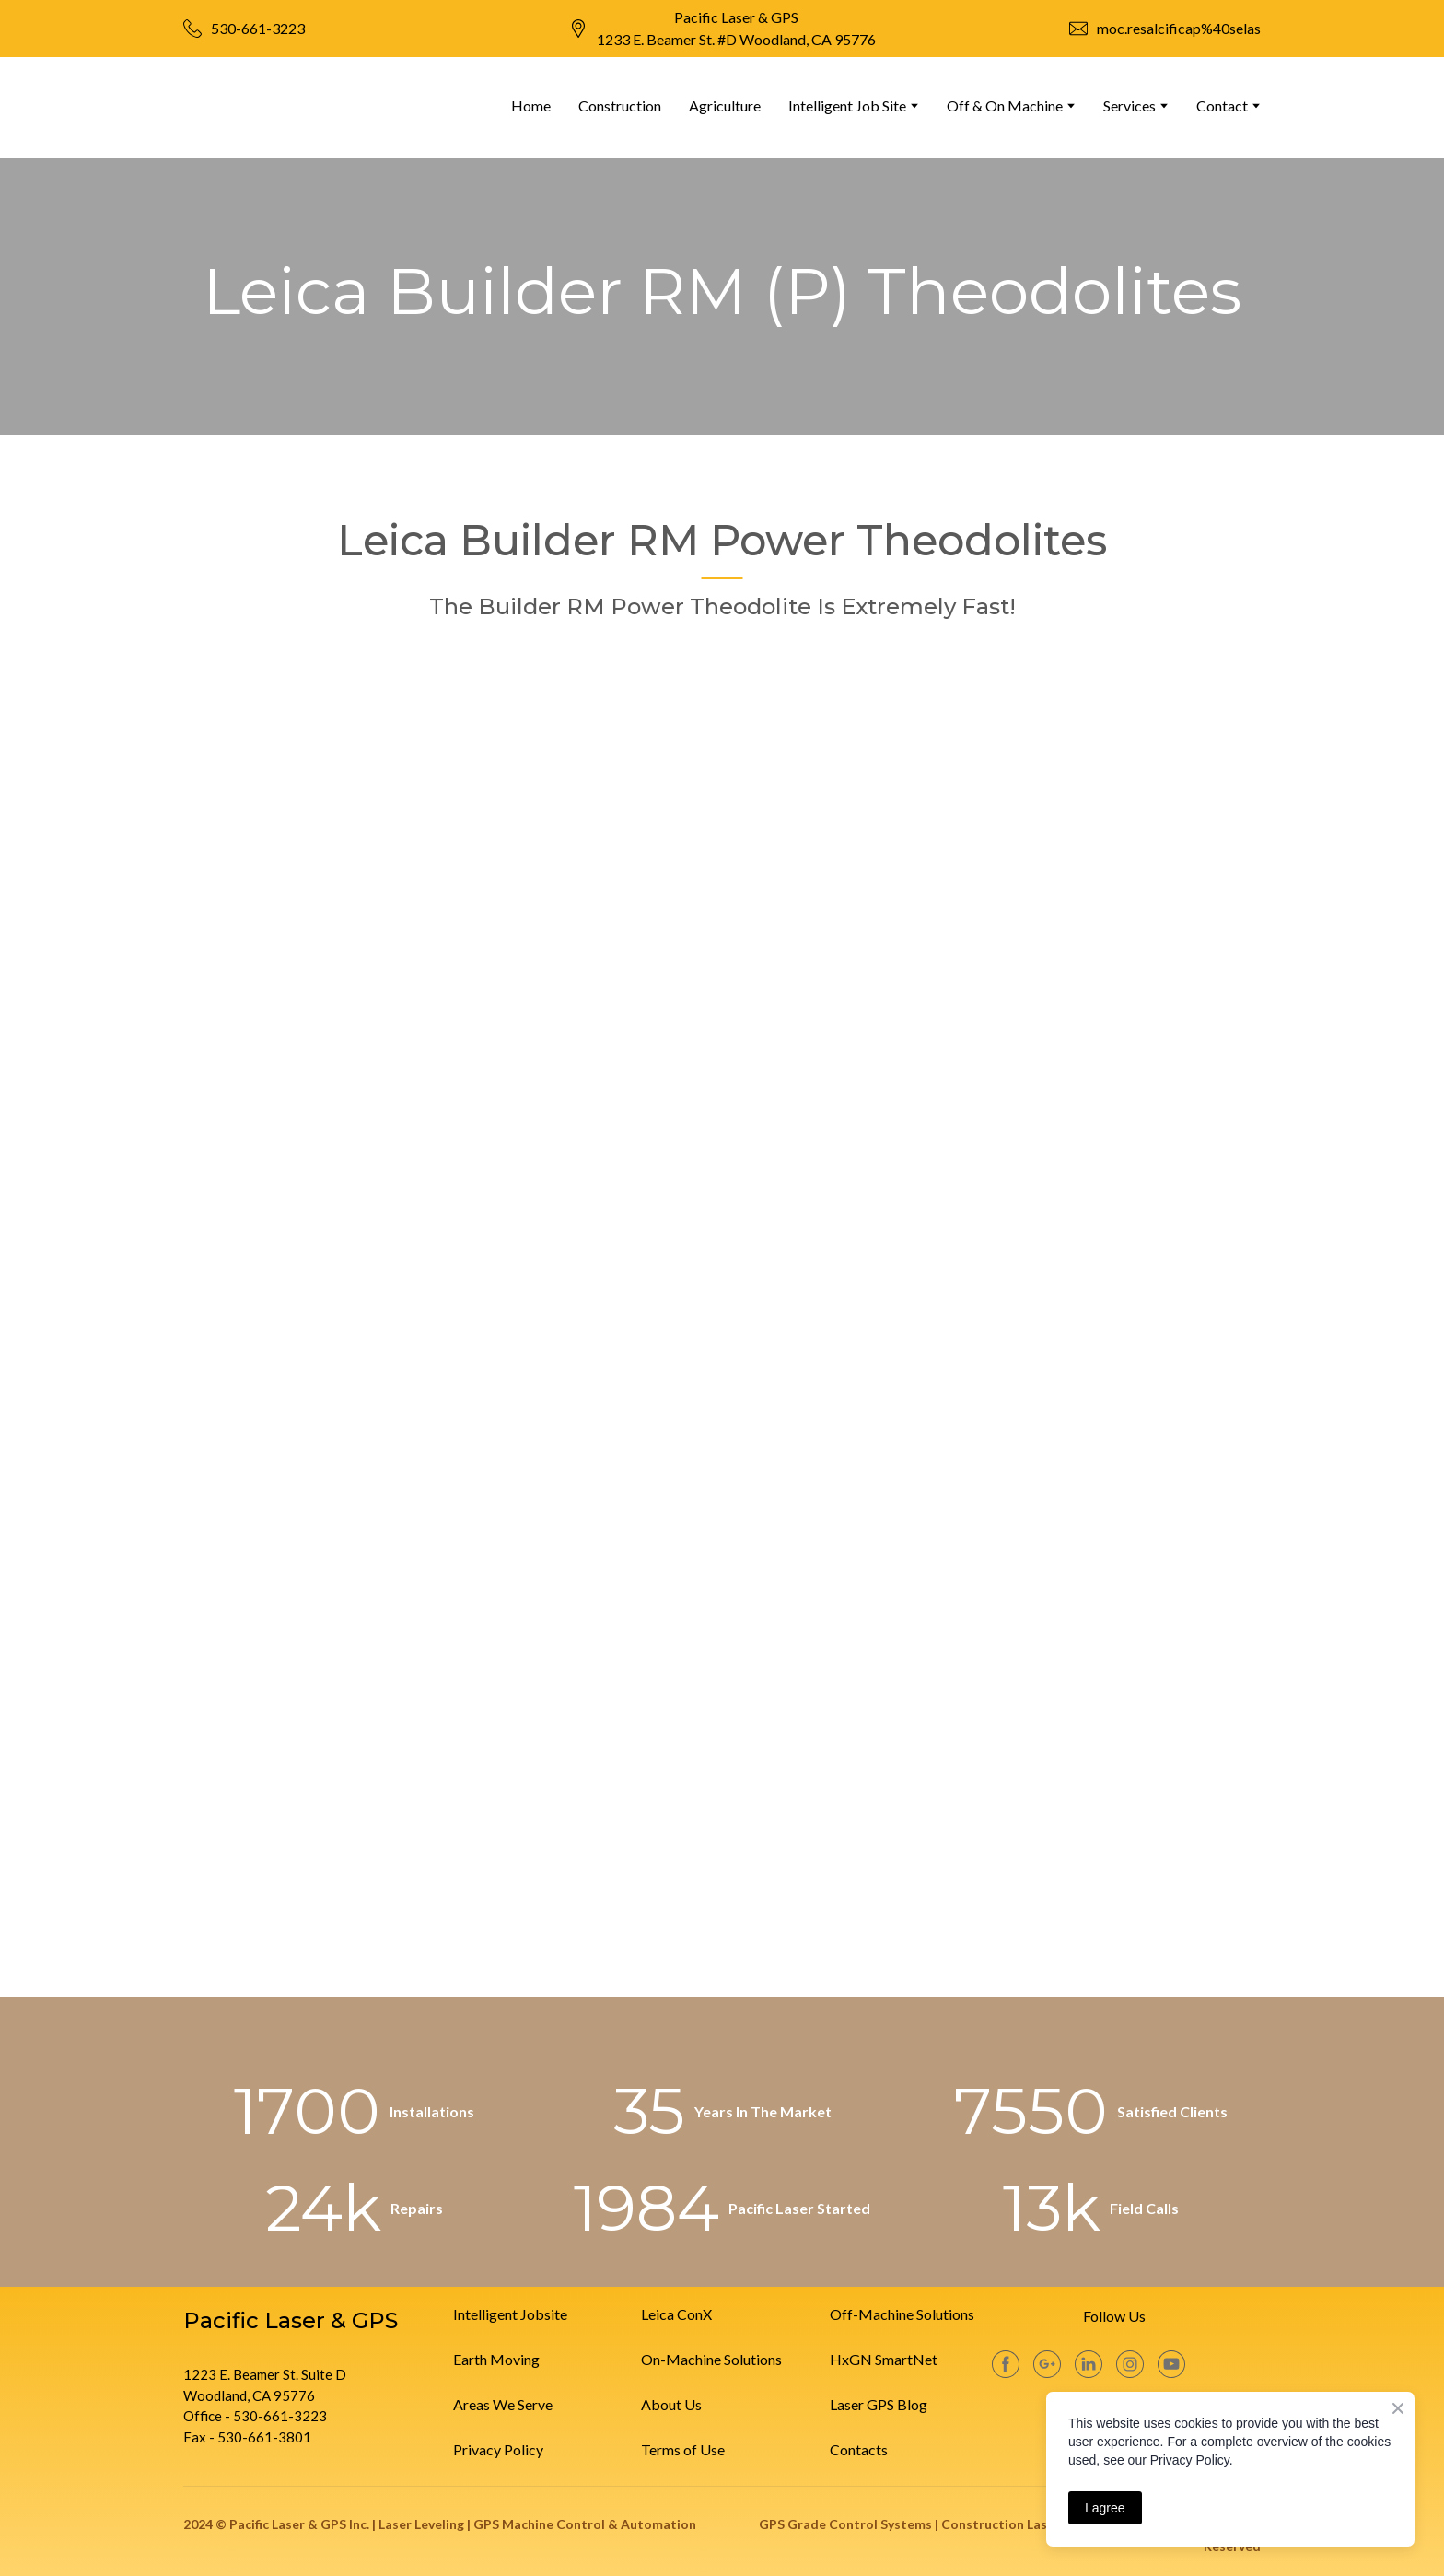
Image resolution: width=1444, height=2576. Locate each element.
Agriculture (725, 105)
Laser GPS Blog (878, 2404)
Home (531, 105)
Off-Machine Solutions (902, 2314)
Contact (1222, 105)
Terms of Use (683, 2449)
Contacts (859, 2449)
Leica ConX (676, 2314)
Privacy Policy (498, 2449)
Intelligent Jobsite (510, 2314)
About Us (671, 2404)
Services (1129, 105)
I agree (1105, 2507)
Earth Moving (496, 2359)
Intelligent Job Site (847, 105)
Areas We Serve (503, 2404)
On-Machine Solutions (711, 2359)
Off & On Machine (1005, 105)
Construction (619, 105)
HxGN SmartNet (883, 2359)
